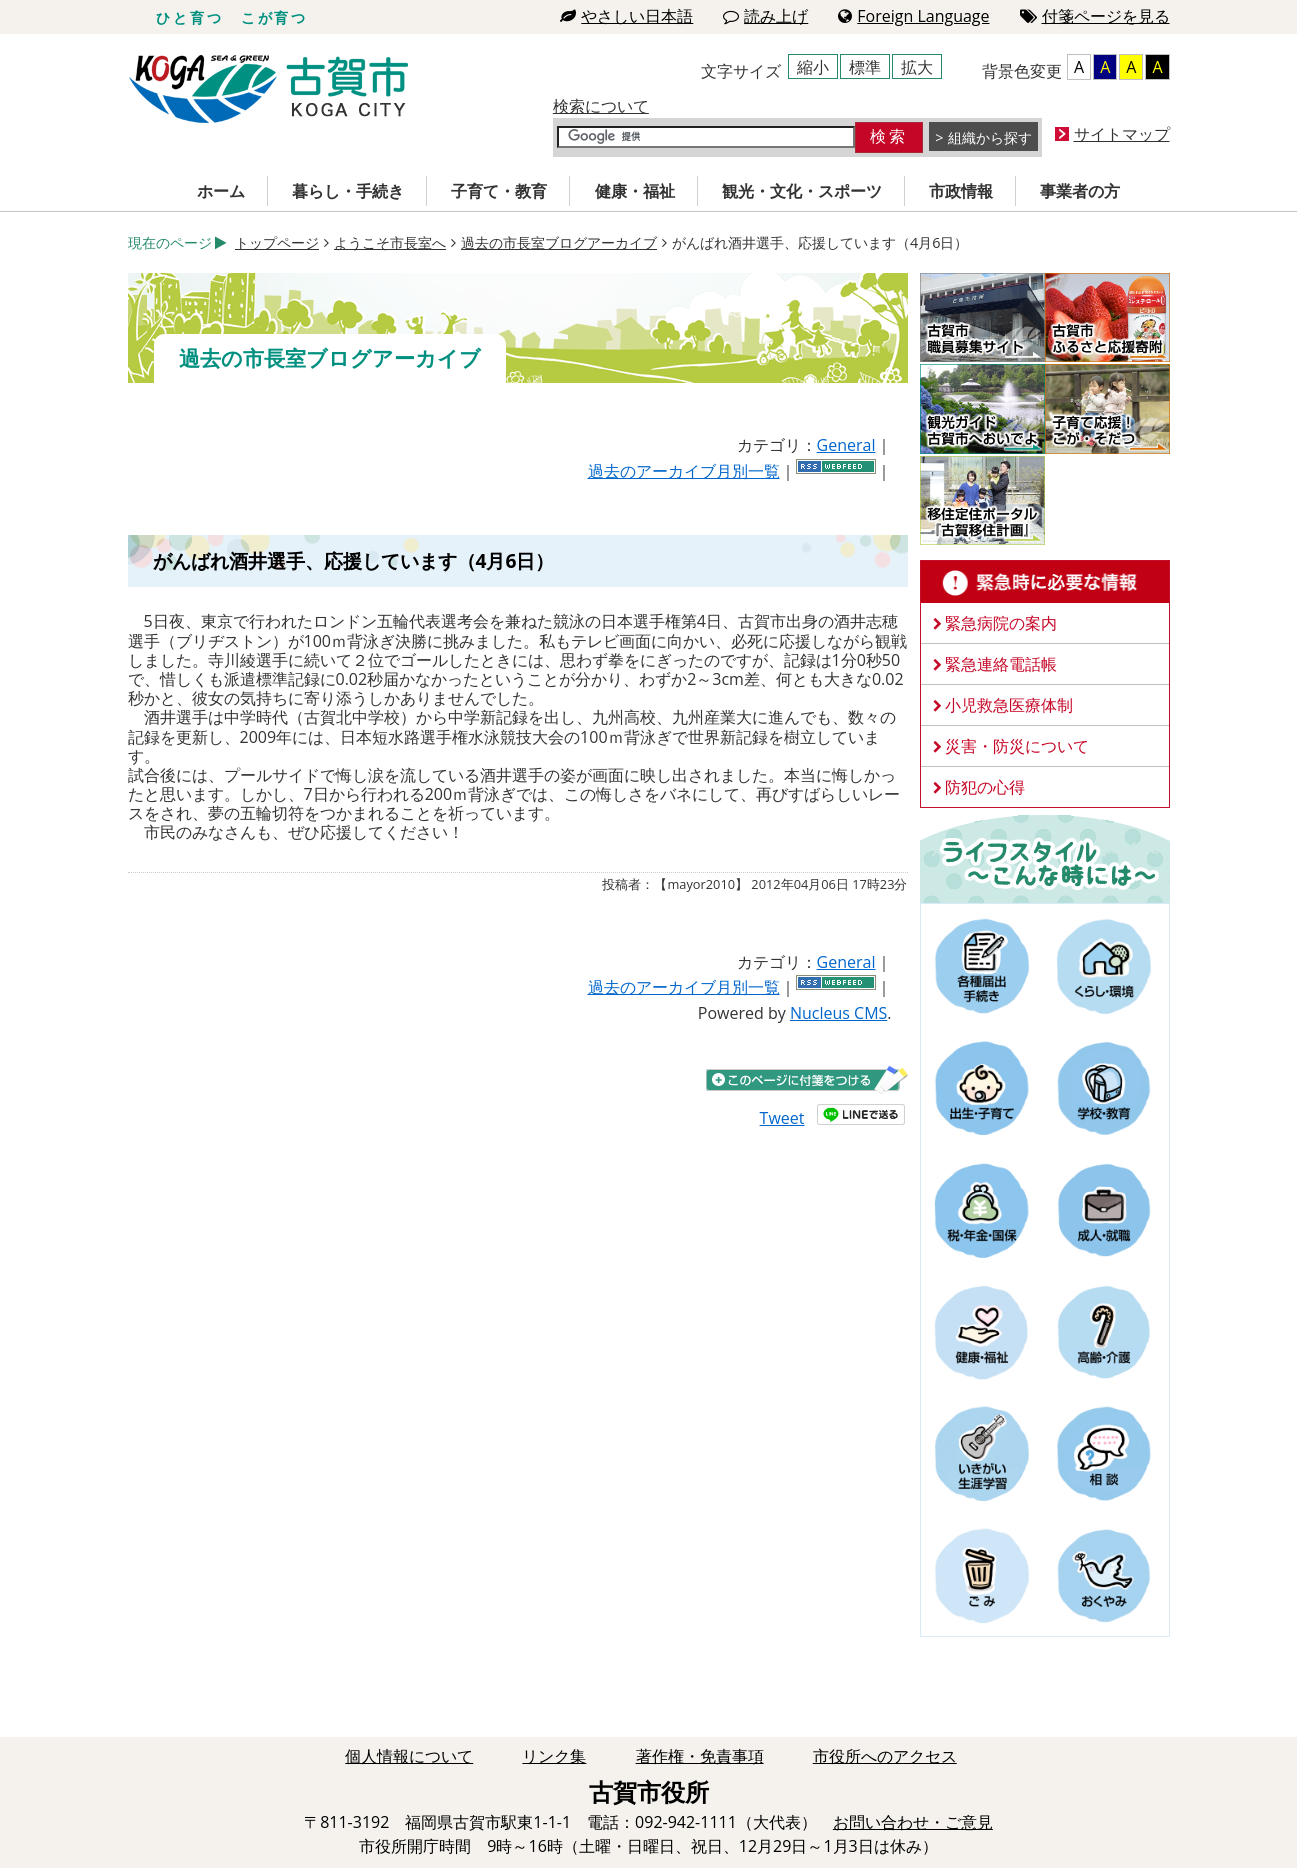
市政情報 (961, 191)
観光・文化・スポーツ (802, 191)
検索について (601, 106)
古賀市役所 (268, 89)
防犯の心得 (985, 787)
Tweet (782, 1118)
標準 (865, 67)
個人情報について (409, 1756)
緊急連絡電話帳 (1001, 664)
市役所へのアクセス (885, 1756)
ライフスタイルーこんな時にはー (1045, 858)
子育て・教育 (499, 191)
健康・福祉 (635, 191)
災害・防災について (1017, 746)
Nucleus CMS (838, 1013)
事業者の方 (1080, 191)
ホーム (221, 191)
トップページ (277, 242)
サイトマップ (1122, 134)
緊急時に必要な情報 (1045, 582)
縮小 (813, 67)
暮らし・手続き (348, 191)
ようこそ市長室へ (390, 242)
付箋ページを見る (1095, 16)
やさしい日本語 (626, 16)
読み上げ (765, 16)
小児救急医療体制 (1009, 705)
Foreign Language (913, 16)
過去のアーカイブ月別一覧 (684, 471)
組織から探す (990, 137)
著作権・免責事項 (700, 1756)
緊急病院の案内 (1001, 623)
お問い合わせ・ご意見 (913, 1822)
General (846, 445)
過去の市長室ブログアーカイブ (559, 242)
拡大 (917, 67)
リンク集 (554, 1756)
